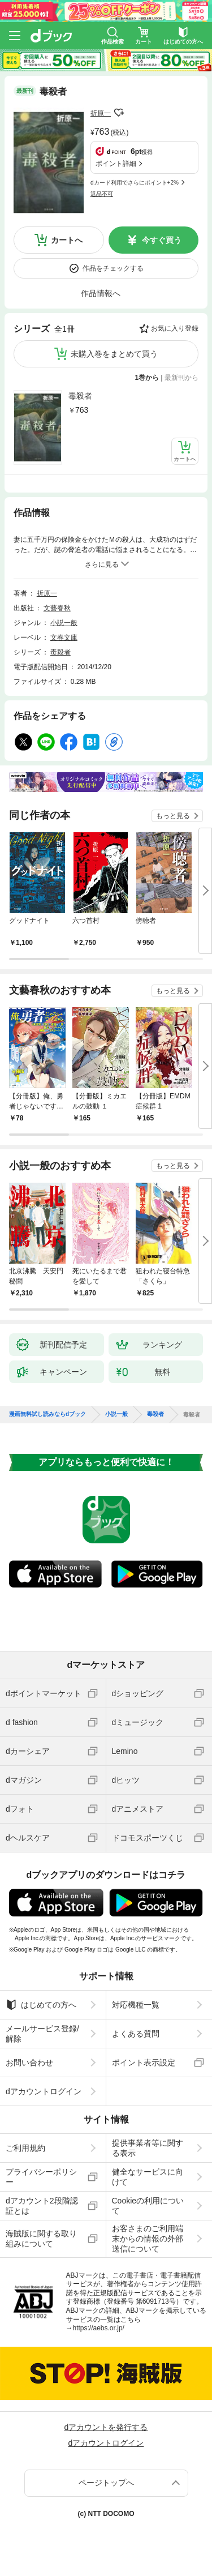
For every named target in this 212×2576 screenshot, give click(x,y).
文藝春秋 (57, 608)
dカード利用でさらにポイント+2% (134, 182)
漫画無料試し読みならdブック (47, 1414)
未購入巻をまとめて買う (114, 353)
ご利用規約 (25, 2148)
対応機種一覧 (135, 2004)
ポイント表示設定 (143, 2062)
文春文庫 (63, 637)
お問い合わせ (29, 2062)
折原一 (100, 113)
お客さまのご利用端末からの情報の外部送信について (147, 2238)
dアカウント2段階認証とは (42, 2205)
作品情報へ (100, 293)
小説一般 (63, 623)
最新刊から (181, 377)
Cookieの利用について (148, 2205)
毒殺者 (80, 395)
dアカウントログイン (43, 2091)
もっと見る (173, 816)
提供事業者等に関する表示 (147, 2148)
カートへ (67, 240)
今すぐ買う (161, 240)
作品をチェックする (113, 268)
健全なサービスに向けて (147, 2176)
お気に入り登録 (174, 328)
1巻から (147, 377)
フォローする (118, 112)
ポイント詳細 (116, 164)
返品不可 (101, 194)
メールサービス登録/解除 (42, 2033)
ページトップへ (106, 2482)
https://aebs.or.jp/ (98, 2328)
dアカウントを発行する (106, 2427)
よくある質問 (135, 2033)
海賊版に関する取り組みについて (41, 2238)
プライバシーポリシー (41, 2176)
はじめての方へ (41, 2004)
